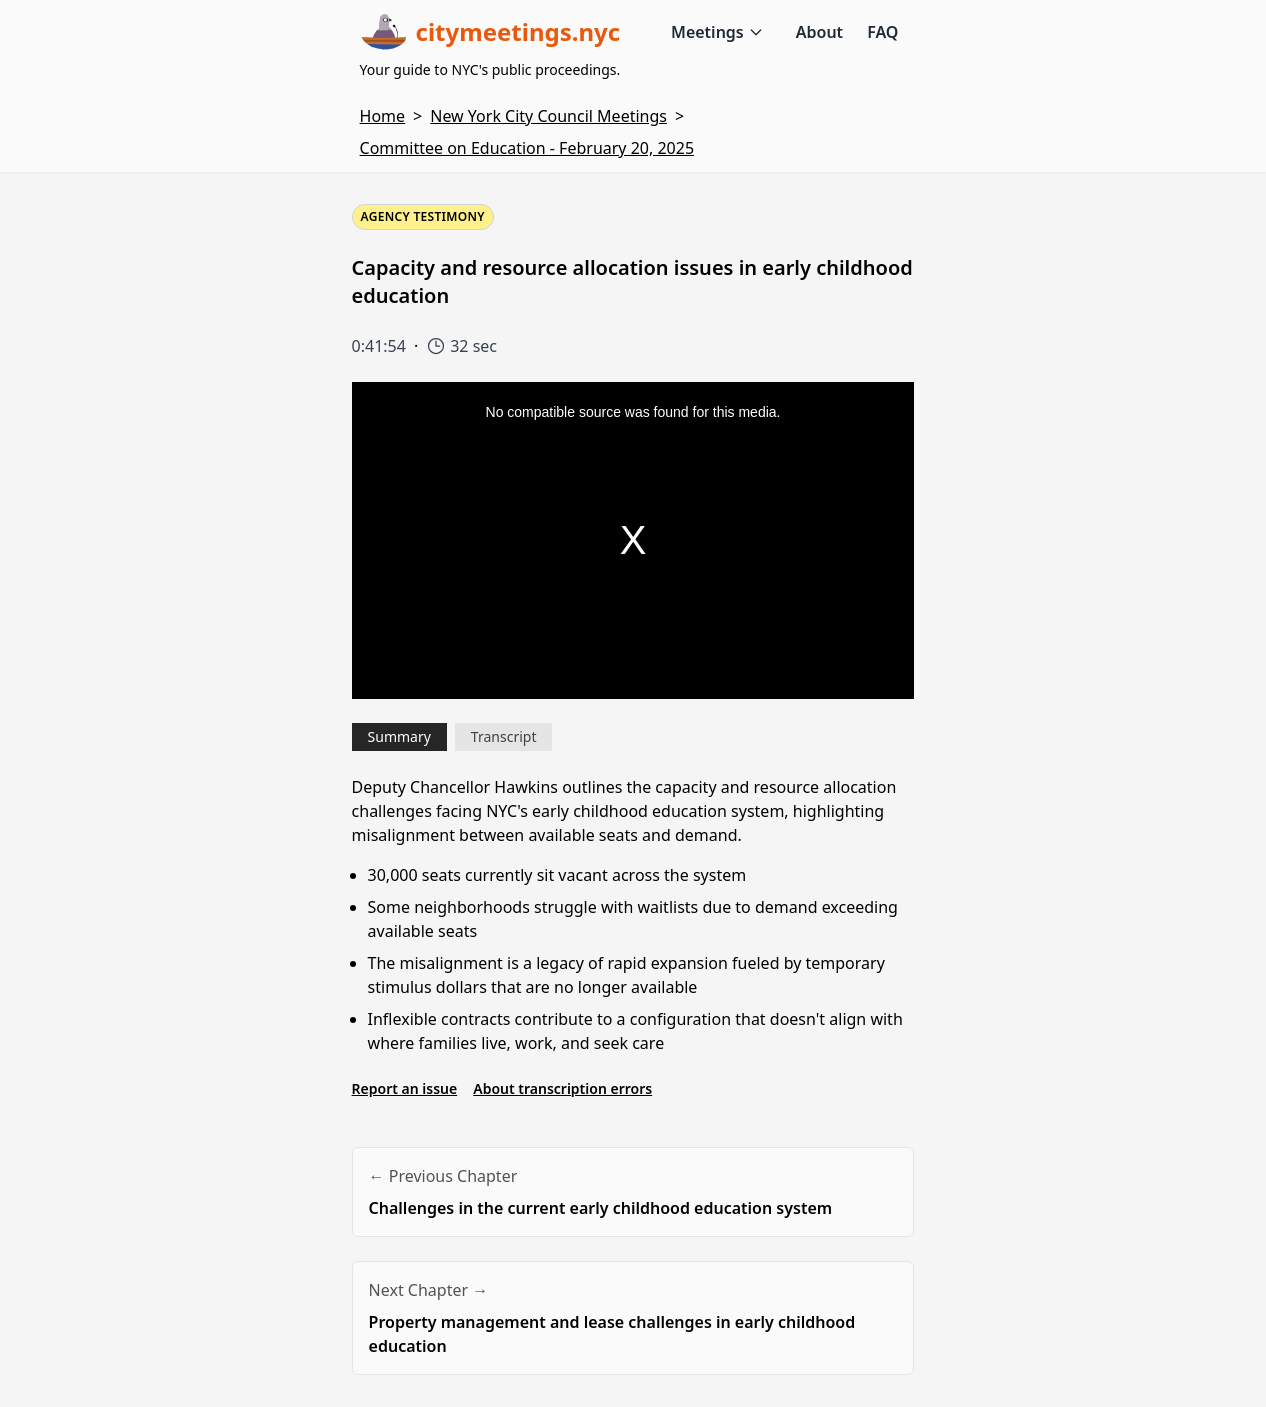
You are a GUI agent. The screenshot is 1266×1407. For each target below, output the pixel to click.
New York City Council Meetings (548, 116)
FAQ (882, 32)
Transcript (504, 736)
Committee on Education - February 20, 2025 (527, 148)
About (819, 32)
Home (383, 116)
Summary (399, 736)
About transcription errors (562, 1088)
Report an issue (405, 1088)
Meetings (717, 32)
